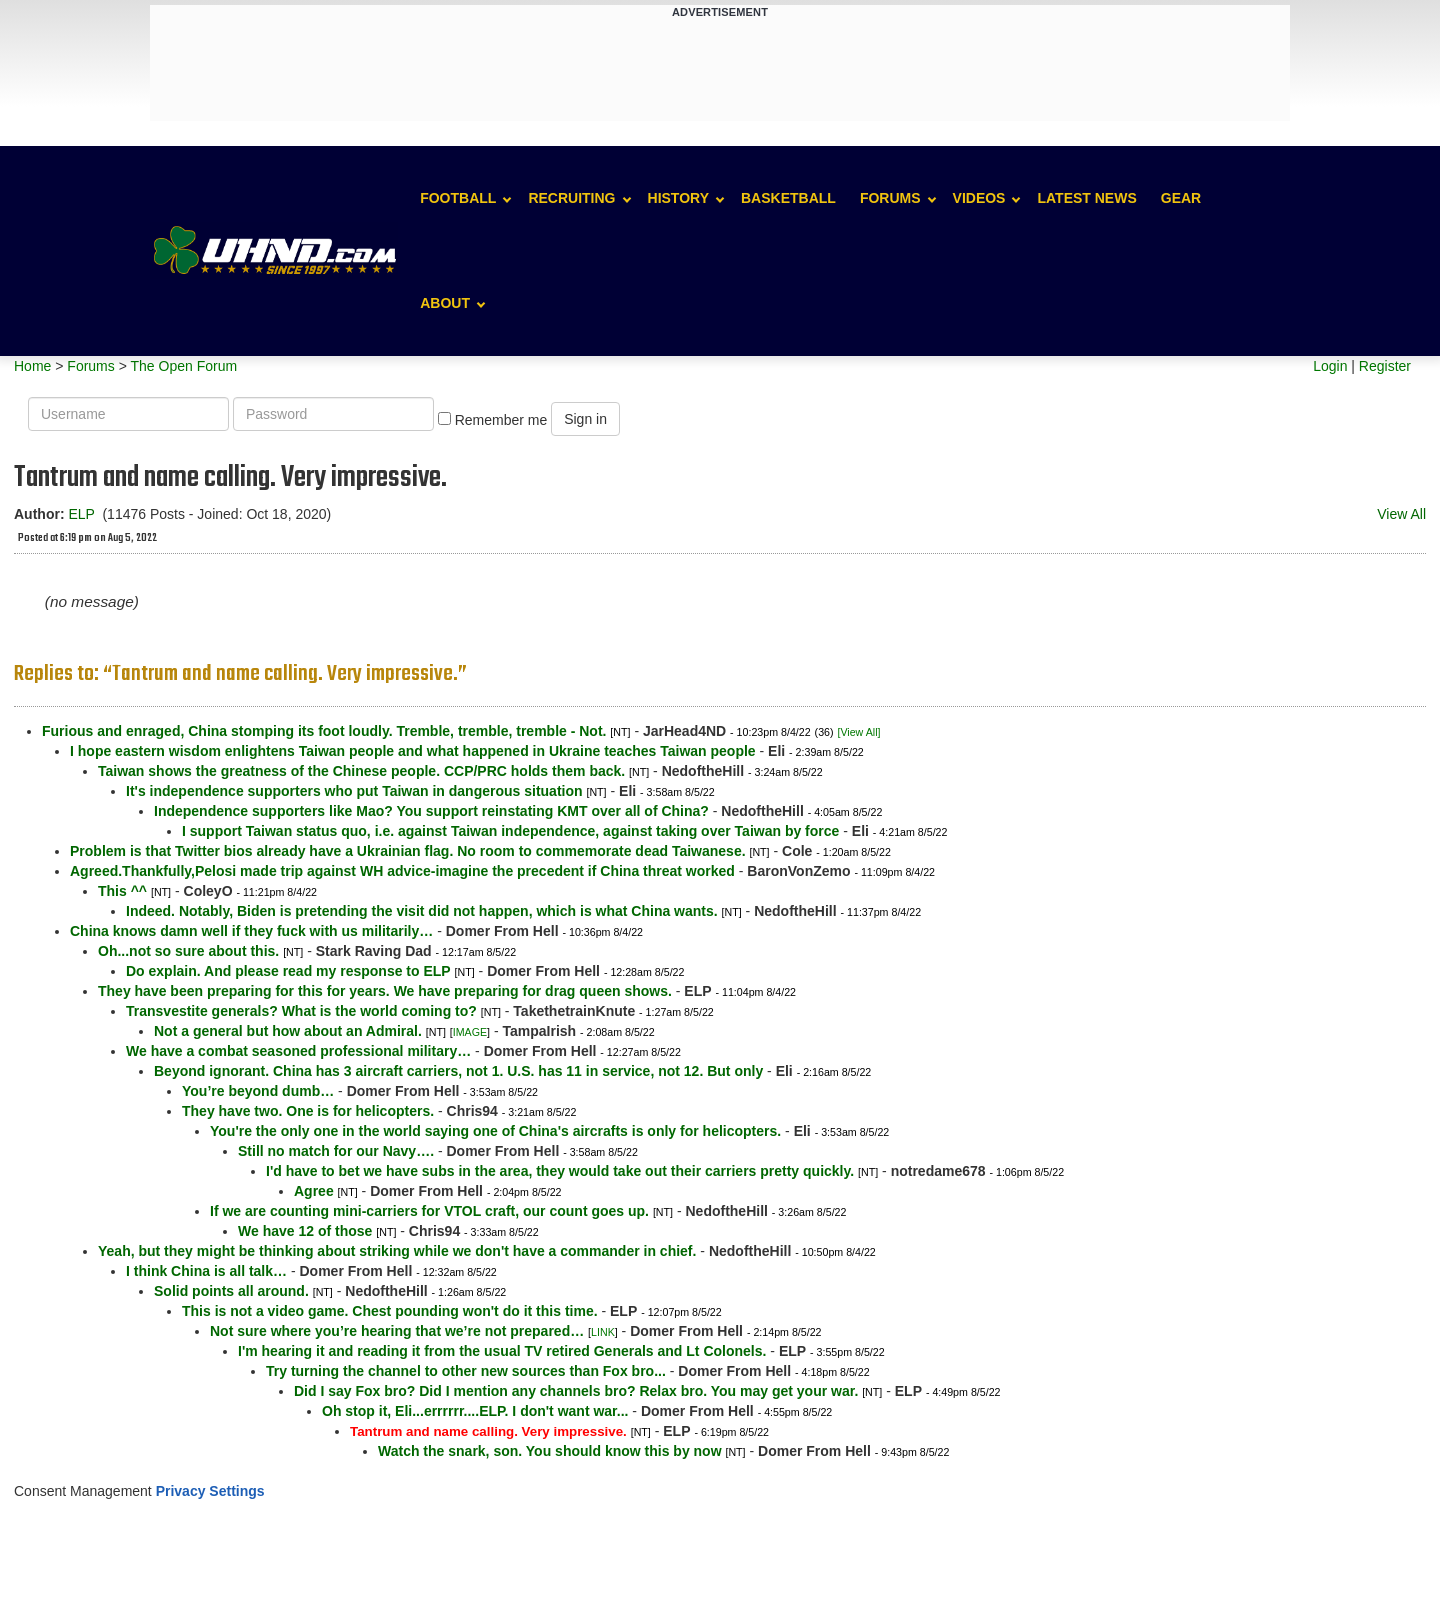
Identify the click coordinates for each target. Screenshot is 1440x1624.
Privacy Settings (210, 1491)
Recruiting (571, 198)
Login (1330, 366)
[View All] (858, 732)
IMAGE (470, 1032)
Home (32, 366)
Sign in (585, 419)
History (678, 198)
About (445, 303)
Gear (1181, 198)
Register (1385, 366)
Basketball (788, 198)
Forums (890, 198)
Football (458, 198)
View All (1401, 514)
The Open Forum (183, 366)
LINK (603, 1332)
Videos (979, 198)
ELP (81, 514)
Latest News (1086, 198)
